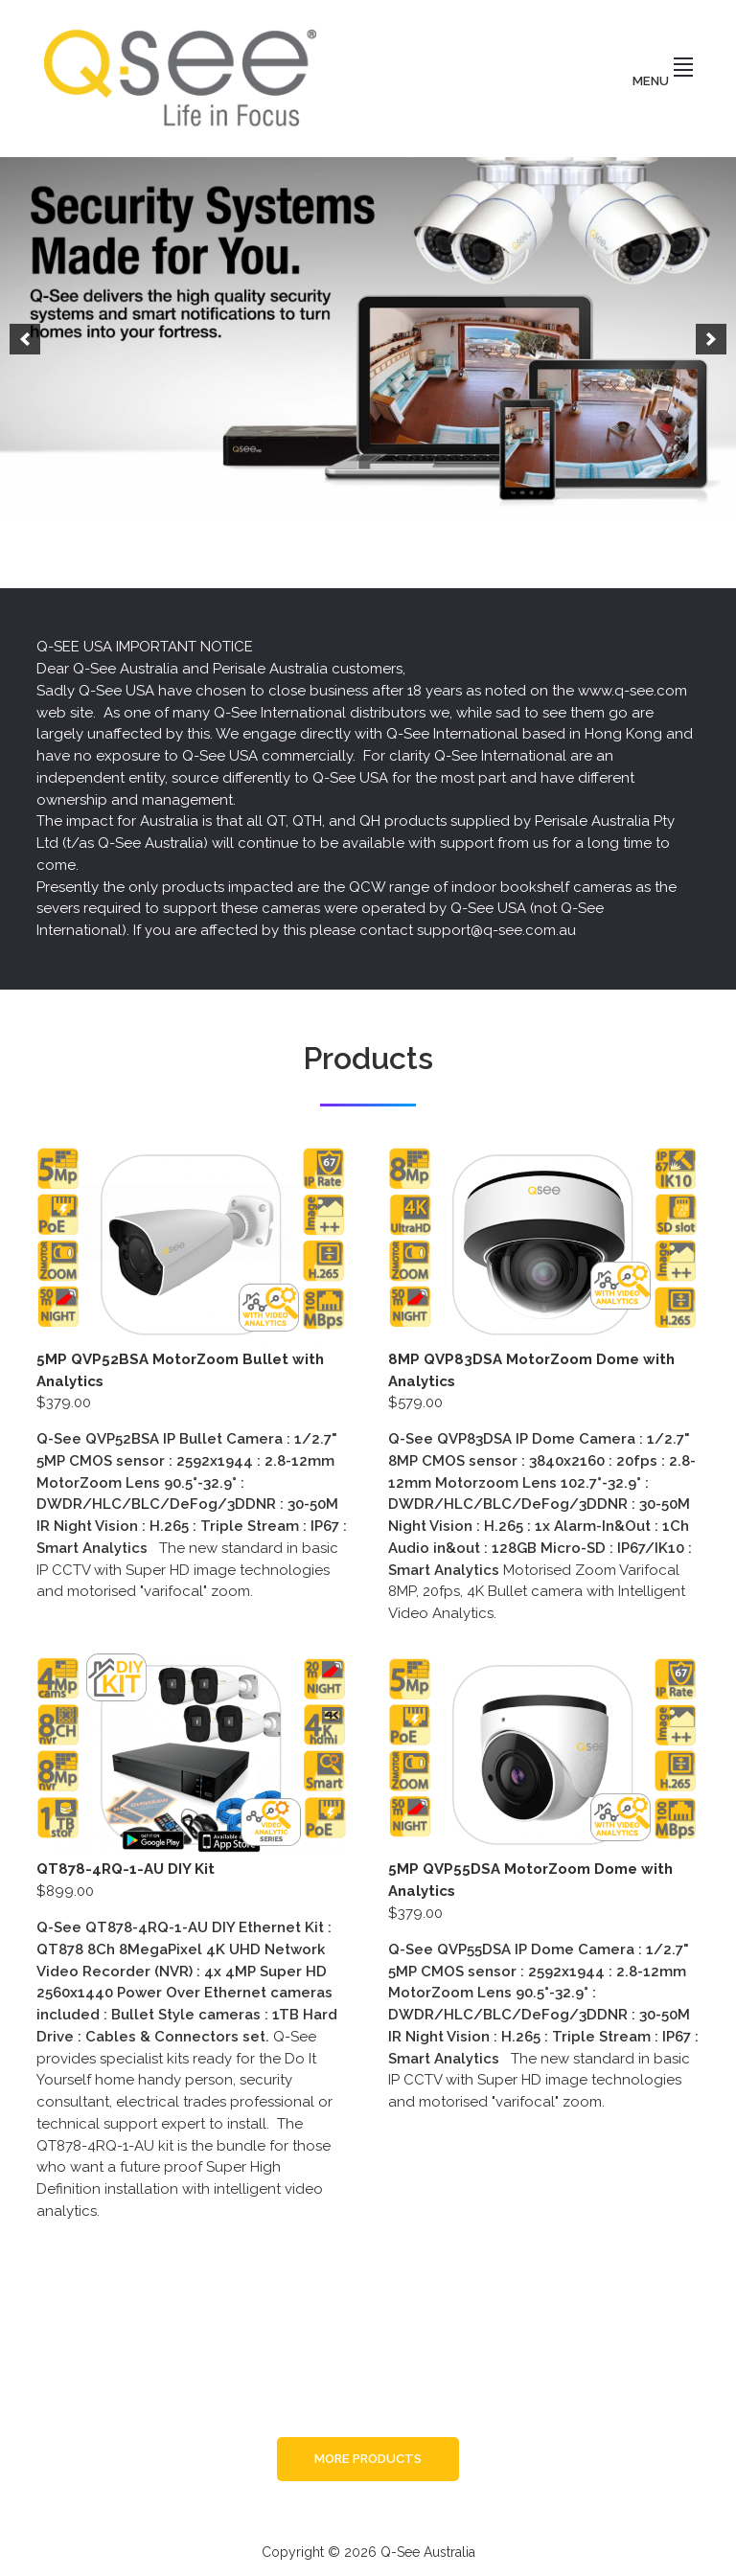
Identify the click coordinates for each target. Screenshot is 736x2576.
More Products (368, 2458)
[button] (25, 339)
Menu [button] (662, 81)
